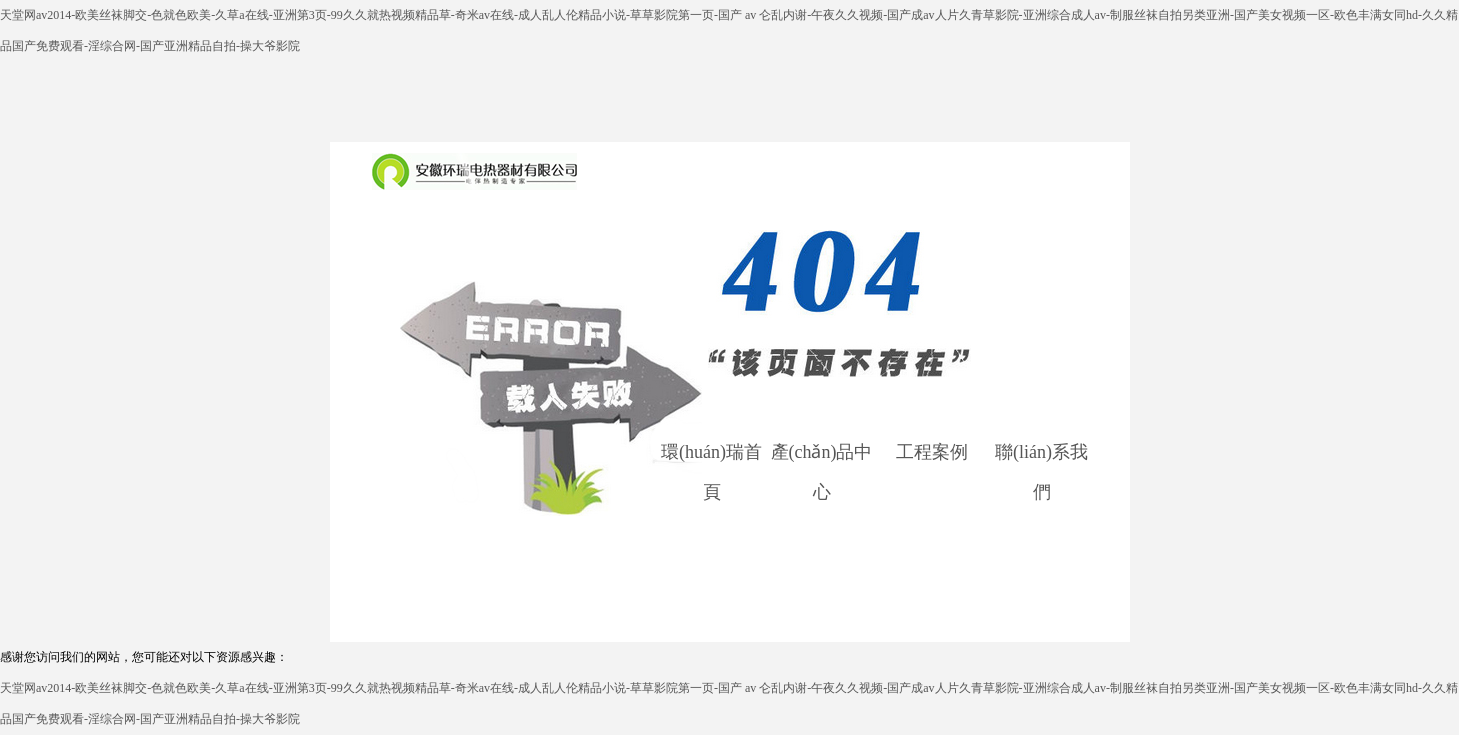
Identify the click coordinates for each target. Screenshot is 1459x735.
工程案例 (932, 452)
